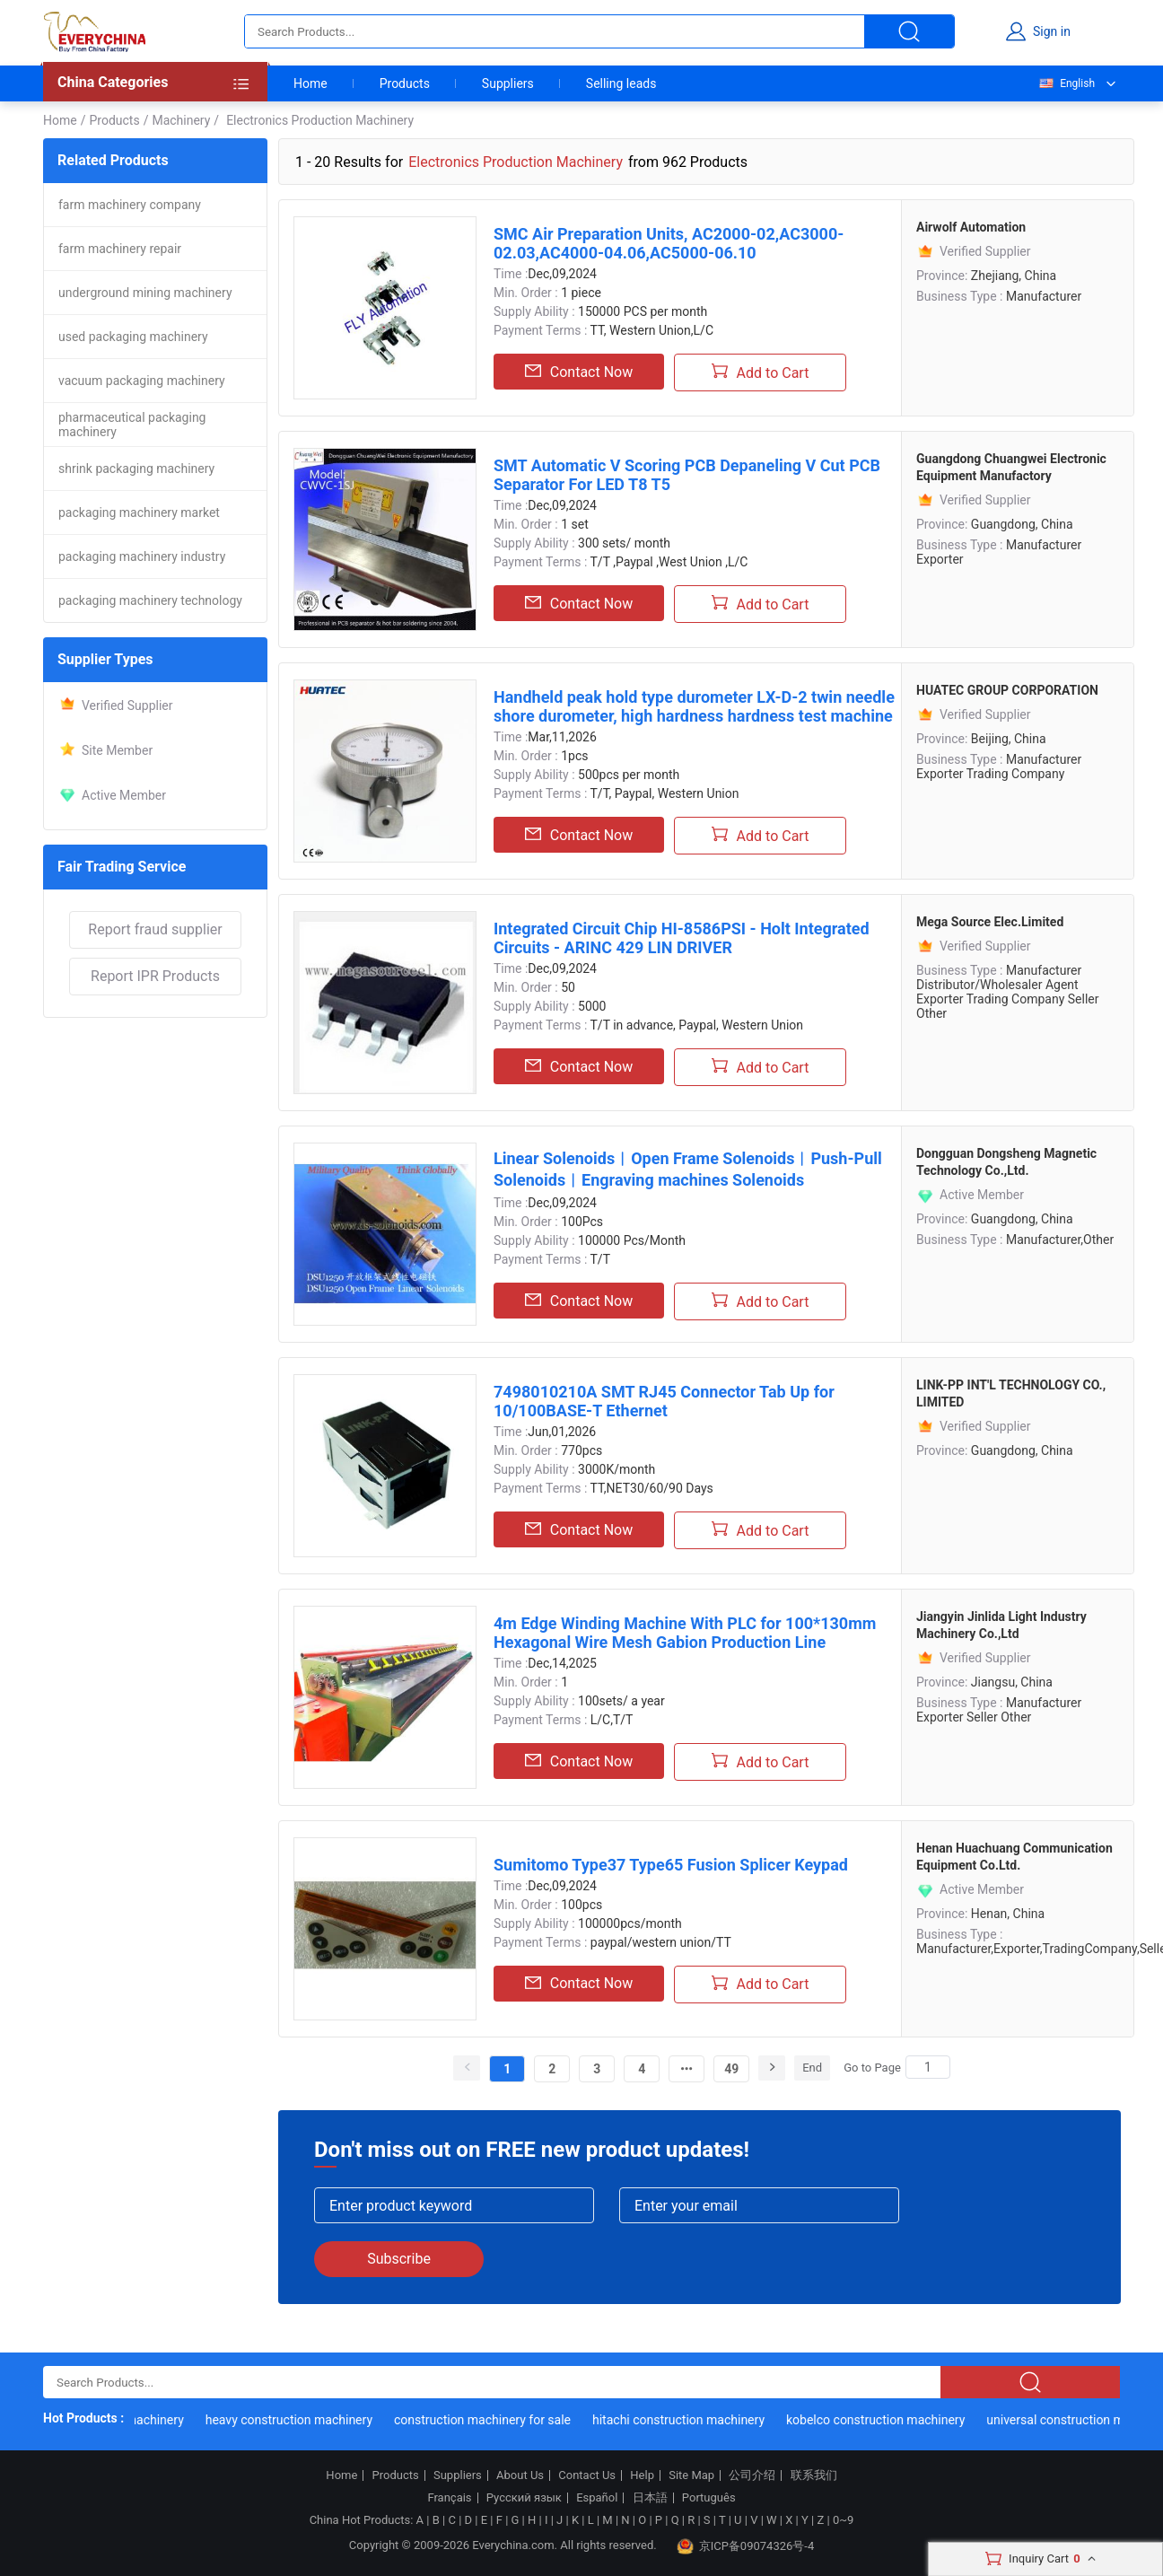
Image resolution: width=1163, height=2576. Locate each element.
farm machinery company (129, 204)
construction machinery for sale (487, 2420)
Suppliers (508, 83)
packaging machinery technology (150, 600)
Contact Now (579, 372)
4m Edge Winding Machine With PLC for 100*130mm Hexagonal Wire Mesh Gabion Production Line (685, 1633)
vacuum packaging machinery (141, 380)
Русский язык (524, 2498)
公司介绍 (752, 2475)
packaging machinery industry (141, 556)
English (1066, 83)
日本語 (650, 2498)
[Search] (927, 2067)
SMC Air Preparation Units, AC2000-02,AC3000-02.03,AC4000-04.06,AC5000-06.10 (669, 243)
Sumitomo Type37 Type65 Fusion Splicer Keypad (671, 1864)
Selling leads (621, 83)
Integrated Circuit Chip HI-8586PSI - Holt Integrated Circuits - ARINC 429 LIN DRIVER (682, 938)
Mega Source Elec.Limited (989, 922)
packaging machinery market (139, 512)
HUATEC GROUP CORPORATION (1007, 690)
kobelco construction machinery (880, 2420)
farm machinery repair (119, 248)
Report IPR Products (155, 976)
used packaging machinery (133, 336)
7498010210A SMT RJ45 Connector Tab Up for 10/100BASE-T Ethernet (664, 1401)
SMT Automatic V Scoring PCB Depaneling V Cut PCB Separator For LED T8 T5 (687, 475)
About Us (520, 2475)
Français (449, 2498)
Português (709, 2498)
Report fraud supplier (155, 929)
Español (596, 2498)
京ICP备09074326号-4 (746, 2546)
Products (405, 83)
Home (310, 83)
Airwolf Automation (971, 227)
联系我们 (814, 2475)
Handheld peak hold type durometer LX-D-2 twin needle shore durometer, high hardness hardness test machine (694, 706)
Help (642, 2475)
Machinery (181, 120)
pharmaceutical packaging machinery (131, 424)
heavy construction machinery (294, 2420)
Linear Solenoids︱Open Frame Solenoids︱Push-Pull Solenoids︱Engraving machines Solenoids (688, 1169)
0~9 (843, 2520)
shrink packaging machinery (136, 468)
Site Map (691, 2475)
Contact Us (587, 2475)
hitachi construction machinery (684, 2420)
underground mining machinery (145, 292)
